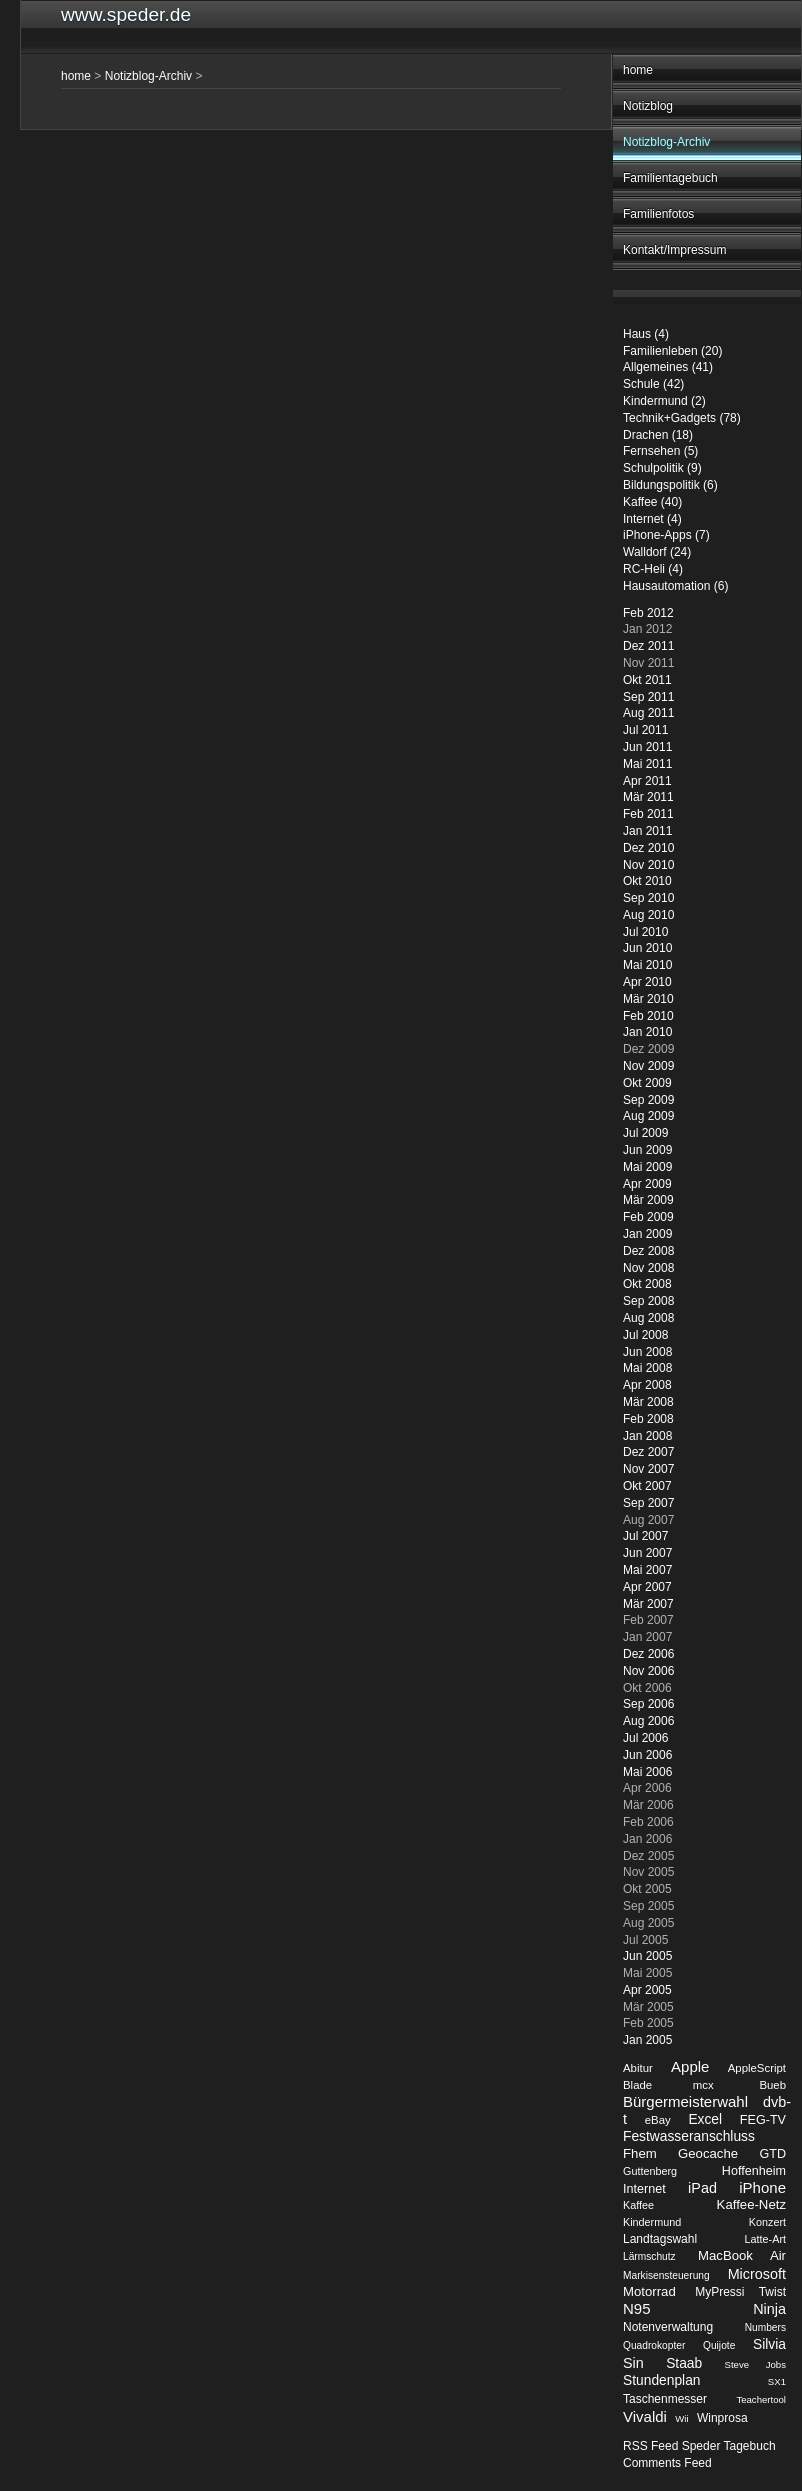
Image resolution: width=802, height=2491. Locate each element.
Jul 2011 (645, 730)
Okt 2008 (647, 1284)
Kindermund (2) (664, 401)
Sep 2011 (648, 697)
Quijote (719, 2345)
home (638, 70)
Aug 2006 (648, 1721)
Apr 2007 (647, 1587)
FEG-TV (763, 2120)
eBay (658, 2120)
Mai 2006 (647, 1772)
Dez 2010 (648, 848)
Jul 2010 (645, 932)
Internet (644, 2189)
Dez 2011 (648, 646)
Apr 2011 (647, 781)
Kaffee (638, 2205)
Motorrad (649, 2291)
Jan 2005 (647, 2040)
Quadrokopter (654, 2345)
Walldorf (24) (657, 552)
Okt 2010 (647, 881)
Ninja (769, 2309)
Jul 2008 (645, 1335)
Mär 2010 (648, 999)
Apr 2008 (647, 1385)
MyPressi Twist (740, 2292)
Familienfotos (658, 214)
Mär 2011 (648, 797)
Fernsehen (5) (660, 451)
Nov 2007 (648, 1469)
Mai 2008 (647, 1368)
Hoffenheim (754, 2171)
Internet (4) (652, 519)
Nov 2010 (648, 865)
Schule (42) (653, 384)
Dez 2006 (648, 1654)
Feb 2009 (648, 1217)
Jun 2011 (647, 747)
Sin (633, 2363)
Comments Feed (667, 2463)
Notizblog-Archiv (666, 142)
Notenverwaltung (668, 2327)
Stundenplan (662, 2380)
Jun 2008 (647, 1352)
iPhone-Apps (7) (666, 535)
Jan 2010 (647, 1032)
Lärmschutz (649, 2256)
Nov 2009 (648, 1066)
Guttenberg (650, 2171)
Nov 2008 (648, 1268)
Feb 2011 (648, 814)
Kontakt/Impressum (674, 250)
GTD (772, 2154)
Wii (681, 2418)
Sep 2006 (648, 1704)
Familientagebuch (670, 178)
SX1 (777, 2381)
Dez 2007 (648, 1452)
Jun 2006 (647, 1755)
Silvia (769, 2344)
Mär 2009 (648, 1200)
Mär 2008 (648, 1402)
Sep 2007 (648, 1503)
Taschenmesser (665, 2399)
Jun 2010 (647, 948)
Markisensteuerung (666, 2275)
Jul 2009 (645, 1133)
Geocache (708, 2153)
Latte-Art (765, 2239)
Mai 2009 (647, 1167)
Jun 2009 (647, 1150)
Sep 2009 (648, 1100)
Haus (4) (646, 334)
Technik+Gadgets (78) (682, 418)
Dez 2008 (648, 1251)
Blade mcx (668, 2085)
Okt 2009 (647, 1083)
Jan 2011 (647, 831)
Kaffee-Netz (751, 2204)
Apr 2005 (647, 1990)
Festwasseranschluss (689, 2136)
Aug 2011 (648, 713)
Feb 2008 (648, 1419)
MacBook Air (742, 2255)
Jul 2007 (645, 1536)
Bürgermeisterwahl (685, 2101)
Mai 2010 (647, 965)
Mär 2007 (648, 1604)
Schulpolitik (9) (662, 468)
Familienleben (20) (672, 351)
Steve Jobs (755, 2364)
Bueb (772, 2085)
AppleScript (757, 2068)
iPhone (762, 2187)
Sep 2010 (648, 898)
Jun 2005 (647, 1956)
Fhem (640, 2153)
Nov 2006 (648, 1671)
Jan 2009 (647, 1234)
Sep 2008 (648, 1301)
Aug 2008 (648, 1318)
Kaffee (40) (652, 502)
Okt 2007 (647, 1486)
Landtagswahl (660, 2239)
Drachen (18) (658, 435)
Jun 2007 (647, 1553)
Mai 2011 (647, 764)
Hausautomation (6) (675, 586)
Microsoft (757, 2274)
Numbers (765, 2327)
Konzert (767, 2222)
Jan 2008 (647, 1436)
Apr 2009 (647, 1184)
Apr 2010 (647, 982)
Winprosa (722, 2418)
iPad (702, 2188)
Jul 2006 (645, 1738)
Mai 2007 (647, 1570)
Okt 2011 (647, 680)
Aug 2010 (648, 915)
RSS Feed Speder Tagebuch (699, 2446)
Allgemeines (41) (668, 367)
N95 (637, 2308)
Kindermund (652, 2222)
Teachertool (761, 2399)
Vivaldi (645, 2416)
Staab (684, 2363)
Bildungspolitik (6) (670, 485)
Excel (705, 2119)
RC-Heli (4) (653, 569)
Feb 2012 (648, 613)
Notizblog (648, 106)
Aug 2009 (648, 1116)
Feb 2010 (648, 1016)
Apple (690, 2066)
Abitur (638, 2068)
